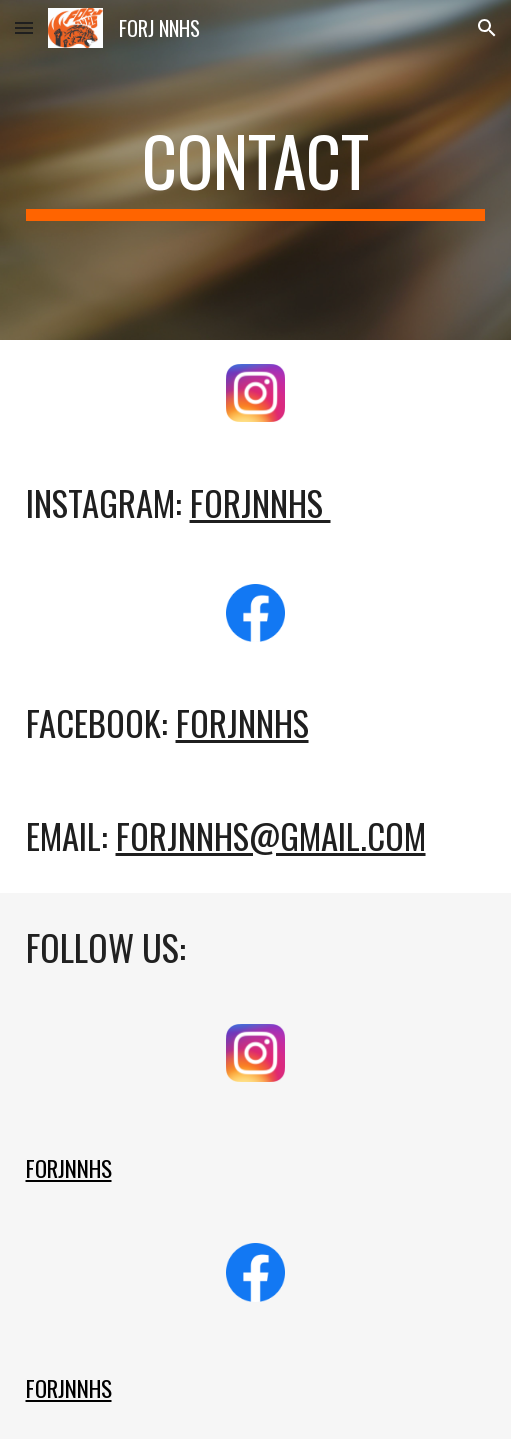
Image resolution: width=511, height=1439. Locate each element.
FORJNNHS (242, 722)
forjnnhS (260, 502)
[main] (256, 170)
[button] (24, 27)
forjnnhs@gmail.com (271, 835)
